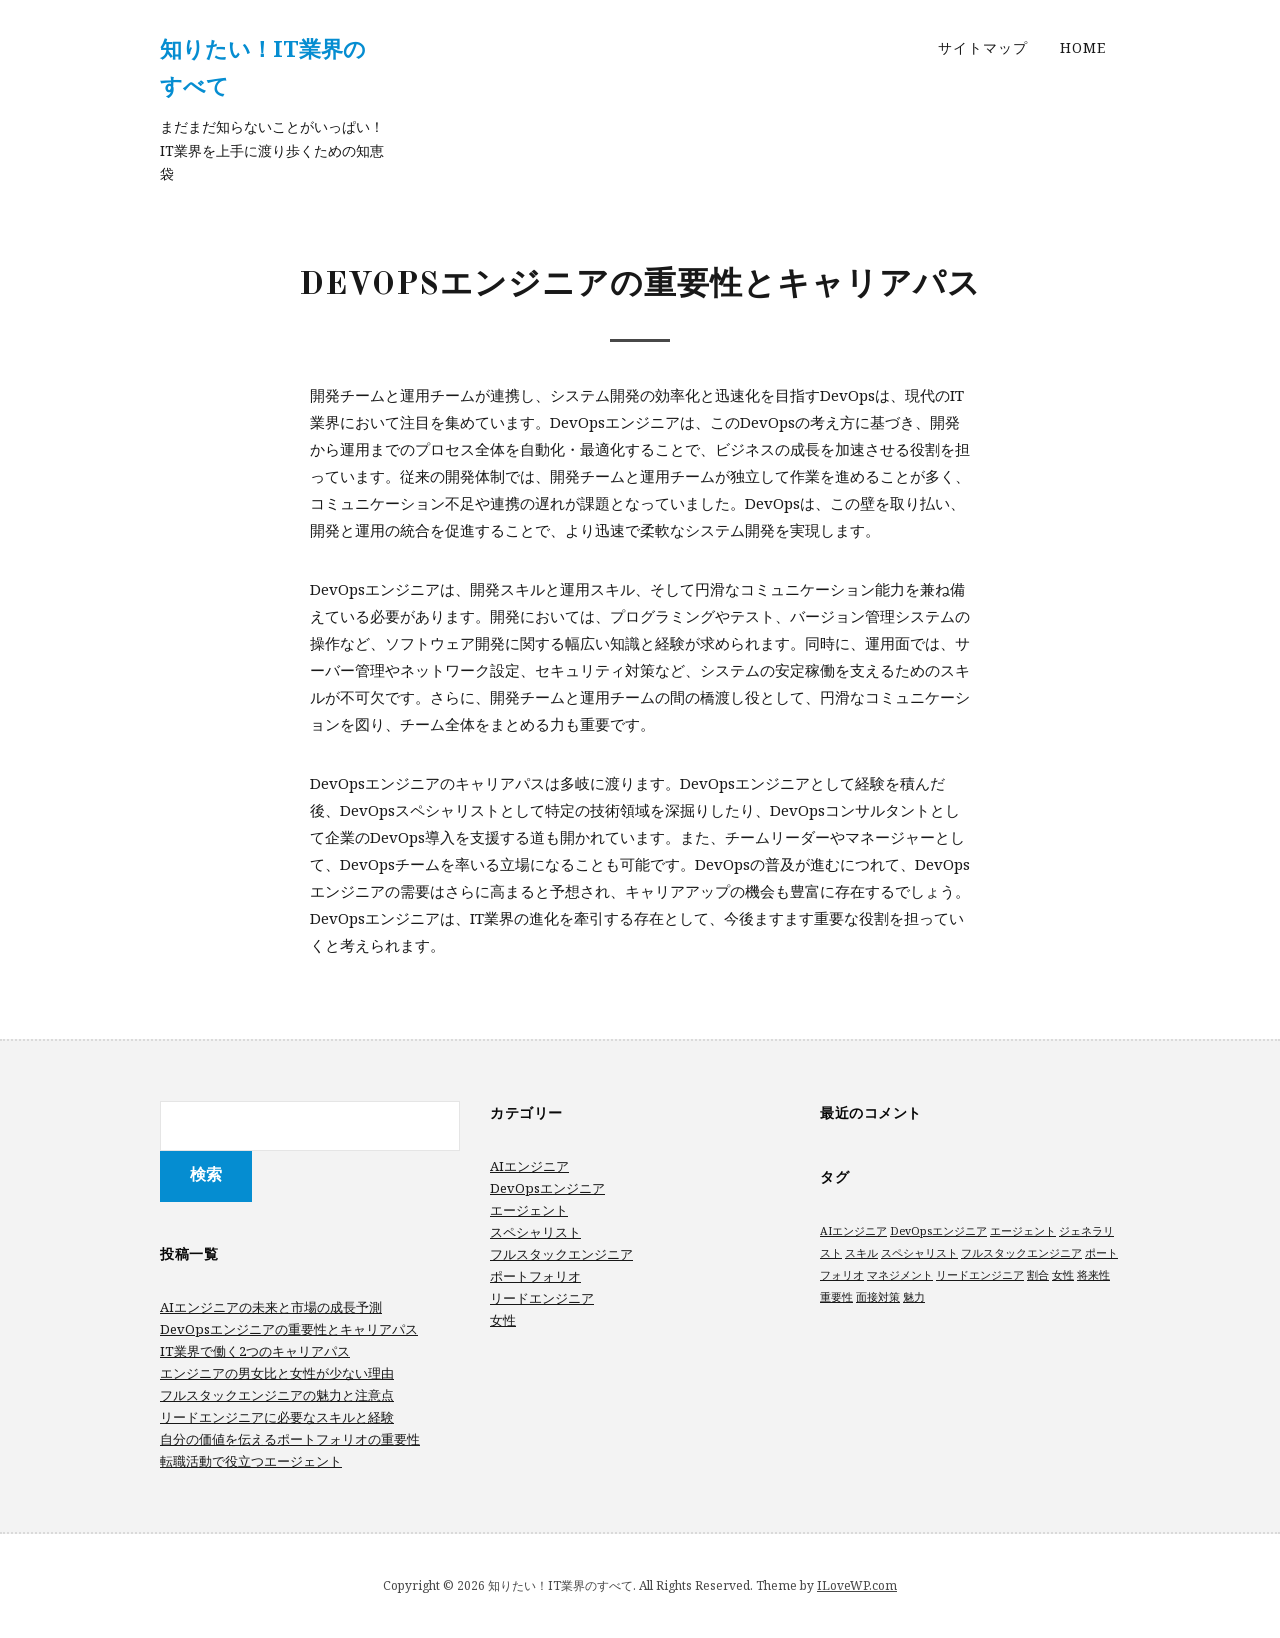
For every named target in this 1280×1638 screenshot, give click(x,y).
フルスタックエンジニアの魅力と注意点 (277, 1395)
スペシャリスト (535, 1232)
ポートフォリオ (535, 1276)
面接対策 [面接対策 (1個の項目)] (878, 1297)
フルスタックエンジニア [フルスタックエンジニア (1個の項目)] (1021, 1253)
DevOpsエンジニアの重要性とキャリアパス (289, 1329)
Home (1083, 47)
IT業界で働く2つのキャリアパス (255, 1351)
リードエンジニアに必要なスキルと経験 (277, 1417)
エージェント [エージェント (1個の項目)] (1023, 1231)
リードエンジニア (542, 1298)
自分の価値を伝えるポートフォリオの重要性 (290, 1439)
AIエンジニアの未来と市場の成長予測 (271, 1307)
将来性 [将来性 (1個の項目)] (1093, 1275)
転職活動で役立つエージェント (251, 1461)
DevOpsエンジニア (547, 1188)
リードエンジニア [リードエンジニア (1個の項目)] (980, 1275)
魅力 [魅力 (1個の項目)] (914, 1297)
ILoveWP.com (857, 1585)
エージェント (529, 1210)
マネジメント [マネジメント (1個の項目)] (900, 1275)
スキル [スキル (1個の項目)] (861, 1253)
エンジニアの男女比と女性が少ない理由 (277, 1373)
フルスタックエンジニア (561, 1254)
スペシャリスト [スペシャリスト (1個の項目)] (919, 1253)
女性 (503, 1320)
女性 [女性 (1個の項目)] (1063, 1275)
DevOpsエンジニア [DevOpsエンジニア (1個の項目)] (938, 1231)
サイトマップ (983, 47)
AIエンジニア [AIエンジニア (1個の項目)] (853, 1231)
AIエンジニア (529, 1166)
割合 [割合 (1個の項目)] (1038, 1275)
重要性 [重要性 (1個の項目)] (836, 1297)
